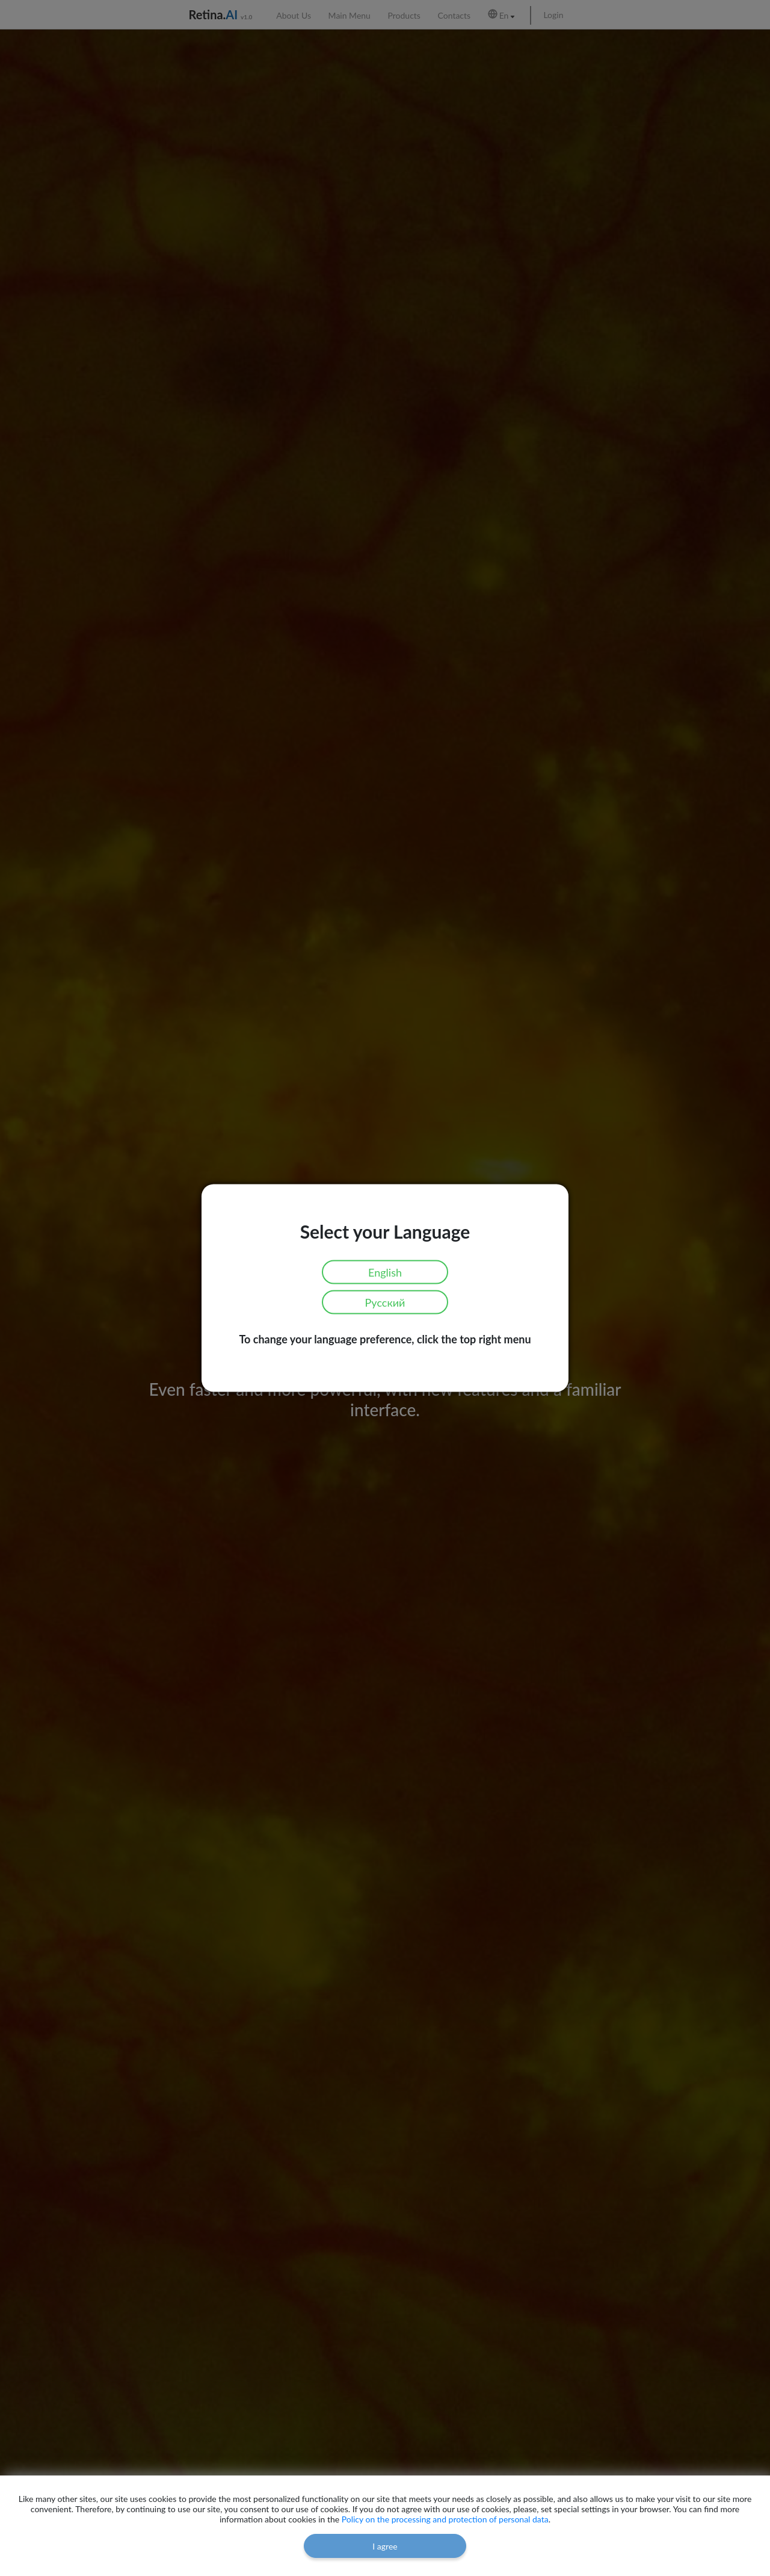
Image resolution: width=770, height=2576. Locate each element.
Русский (385, 1302)
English (385, 1272)
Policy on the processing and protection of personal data (445, 2519)
